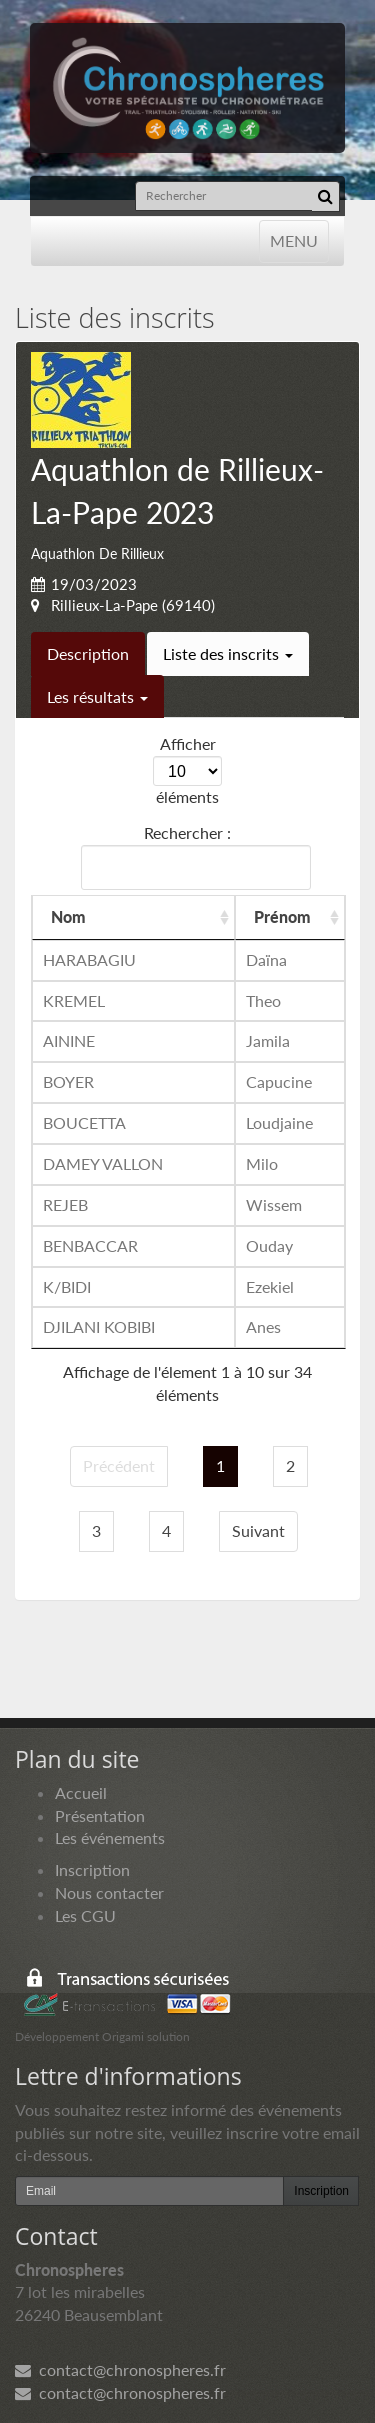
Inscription (92, 1869)
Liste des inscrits (228, 653)
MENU (293, 239)
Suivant (258, 1530)
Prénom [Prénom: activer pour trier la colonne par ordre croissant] (282, 916)
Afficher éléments (187, 770)
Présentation (100, 1815)
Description (88, 653)
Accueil (81, 1792)
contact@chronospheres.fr (120, 2369)
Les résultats (97, 696)
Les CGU (85, 1915)
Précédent (119, 1465)
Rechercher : (192, 856)
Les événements (110, 1837)
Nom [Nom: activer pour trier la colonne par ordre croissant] (68, 916)
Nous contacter (109, 1892)
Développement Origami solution (102, 2036)
